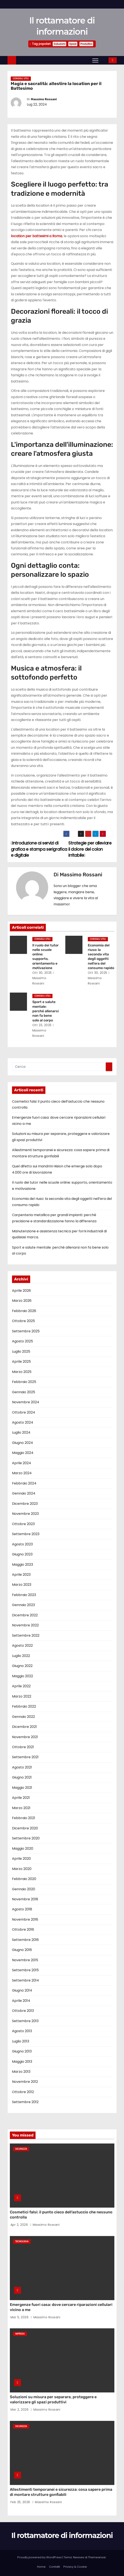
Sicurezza (21, 2149)
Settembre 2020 (26, 1838)
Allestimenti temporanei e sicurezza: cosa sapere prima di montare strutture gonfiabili (61, 2492)
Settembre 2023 (25, 1533)
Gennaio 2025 (23, 1392)
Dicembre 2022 (25, 1615)
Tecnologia (21, 2241)
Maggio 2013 (22, 2061)
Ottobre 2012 (23, 2091)
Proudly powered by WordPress (39, 2557)
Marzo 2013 (21, 2071)
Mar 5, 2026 (20, 2317)
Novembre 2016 (25, 1919)
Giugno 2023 (22, 1554)
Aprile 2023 (21, 1574)
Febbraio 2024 (24, 1483)
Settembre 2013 (25, 2020)
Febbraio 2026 (24, 1310)
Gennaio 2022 (23, 1716)
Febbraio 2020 (24, 1878)
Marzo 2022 (21, 1696)
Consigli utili (21, 78)
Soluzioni (59, 44)
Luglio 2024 (21, 1432)
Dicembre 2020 (25, 1828)
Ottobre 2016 (23, 1929)
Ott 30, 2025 (42, 973)
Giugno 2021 (22, 1777)
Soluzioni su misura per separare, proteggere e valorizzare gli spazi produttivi (53, 2399)
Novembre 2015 (25, 1960)
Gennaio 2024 (23, 1493)
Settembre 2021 (25, 1757)
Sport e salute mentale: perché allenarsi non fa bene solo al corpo (45, 1011)
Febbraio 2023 (24, 1594)
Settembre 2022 (25, 1635)
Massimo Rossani (44, 99)
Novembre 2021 (25, 1736)
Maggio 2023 (22, 1564)
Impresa (20, 2333)
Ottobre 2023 (23, 1523)
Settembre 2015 (25, 1970)
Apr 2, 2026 (19, 2225)
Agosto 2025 (22, 1341)
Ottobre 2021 (23, 1747)
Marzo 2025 (21, 1371)
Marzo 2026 (21, 1300)
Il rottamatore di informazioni (62, 2535)
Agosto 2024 (22, 1422)
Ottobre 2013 (23, 2010)
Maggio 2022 (22, 1676)
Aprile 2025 (21, 1361)
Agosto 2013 (22, 2031)
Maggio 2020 (22, 1848)
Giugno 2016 (22, 1949)
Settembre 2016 (25, 1939)
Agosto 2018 (22, 1909)
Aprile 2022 (21, 1686)
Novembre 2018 (25, 1899)
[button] (103, 60)
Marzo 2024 (22, 1473)
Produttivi (86, 44)
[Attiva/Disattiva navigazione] (95, 60)
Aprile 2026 (21, 1290)
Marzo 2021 (21, 1807)
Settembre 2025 (26, 1331)
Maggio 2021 (22, 1787)
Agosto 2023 (22, 1544)
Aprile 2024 (21, 1463)
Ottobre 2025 (23, 1320)
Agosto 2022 (22, 1645)
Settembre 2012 (25, 2101)
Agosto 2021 (22, 1767)
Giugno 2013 (22, 2051)
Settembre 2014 (25, 1980)
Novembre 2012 (25, 2081)
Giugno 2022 (22, 1665)
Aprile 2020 (21, 1858)
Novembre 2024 (25, 1402)
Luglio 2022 (21, 1655)
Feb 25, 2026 (20, 2502)
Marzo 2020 (21, 1868)
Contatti (54, 2567)
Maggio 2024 (22, 1452)
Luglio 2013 (20, 2041)
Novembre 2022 (25, 1625)
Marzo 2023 (21, 1584)
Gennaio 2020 (23, 1889)
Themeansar (97, 2557)
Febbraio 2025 (24, 1381)
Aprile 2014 (21, 2000)
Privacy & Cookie (75, 2567)
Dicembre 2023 (25, 1503)
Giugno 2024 (22, 1442)
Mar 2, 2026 (20, 2409)
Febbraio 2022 (24, 1706)
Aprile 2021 (21, 1797)
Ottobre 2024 (23, 1412)
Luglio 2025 (21, 1351)
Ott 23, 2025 (42, 1025)
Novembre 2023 (25, 1513)
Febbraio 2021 (23, 1817)
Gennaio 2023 (23, 1604)
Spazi (72, 44)
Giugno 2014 (22, 1990)
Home (41, 2567)
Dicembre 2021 (24, 1726)
